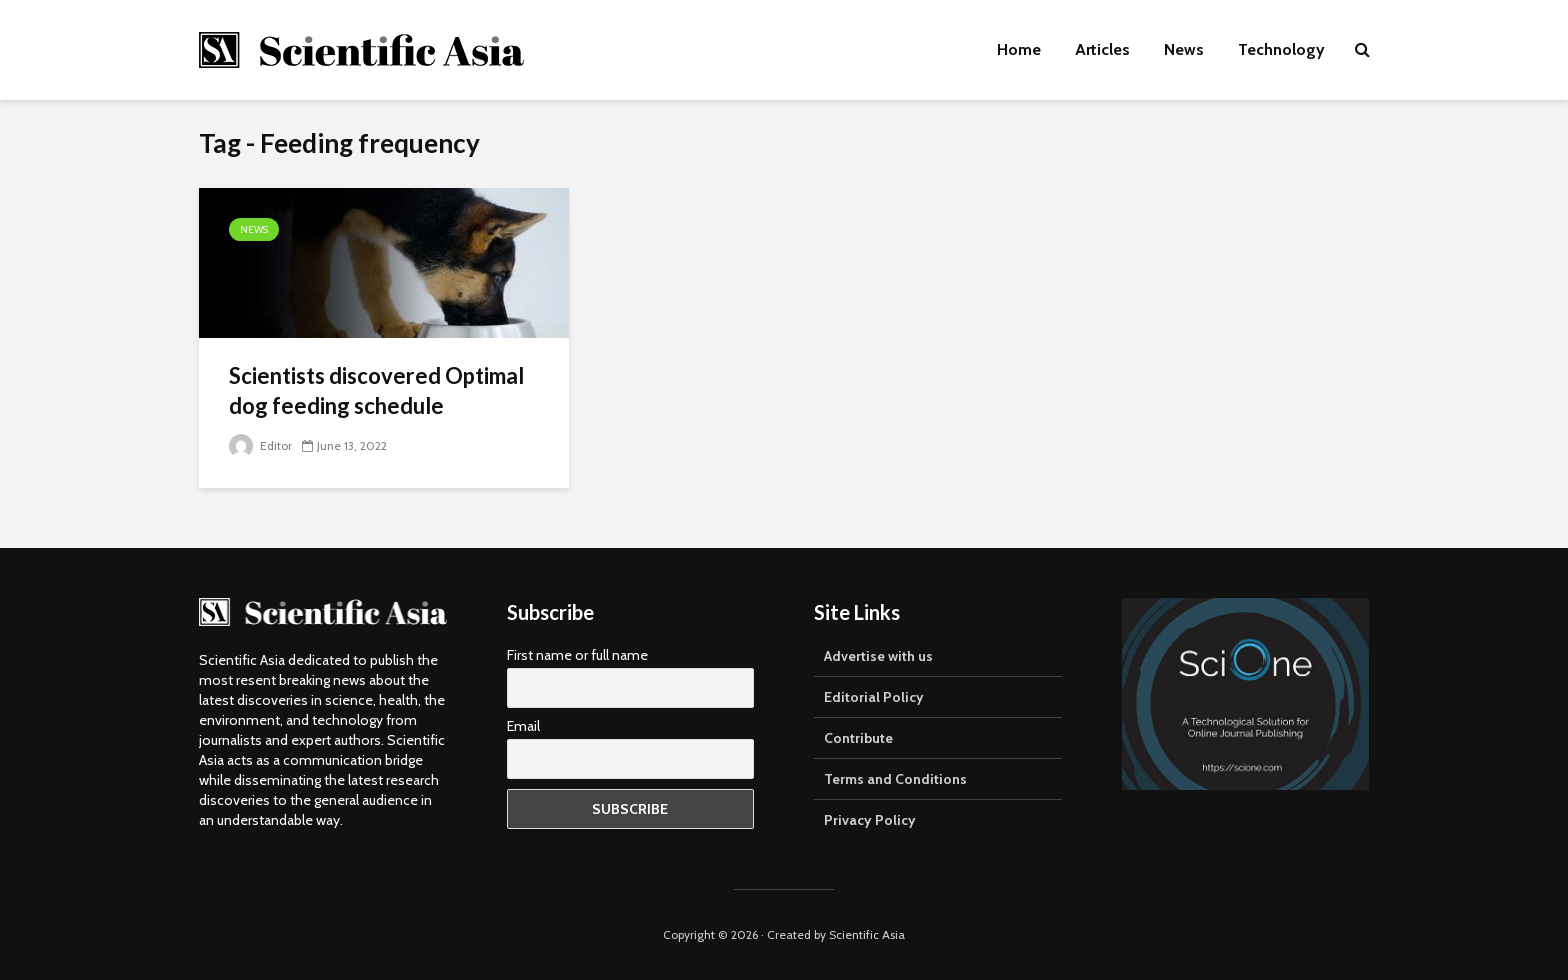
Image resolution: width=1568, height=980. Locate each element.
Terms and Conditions (895, 779)
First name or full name (577, 655)
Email (523, 726)
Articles (1102, 49)
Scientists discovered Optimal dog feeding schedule (376, 390)
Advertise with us (878, 656)
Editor (260, 445)
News (1184, 49)
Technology (1281, 49)
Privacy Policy (870, 820)
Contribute (858, 738)
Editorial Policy (874, 697)
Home (1019, 49)
